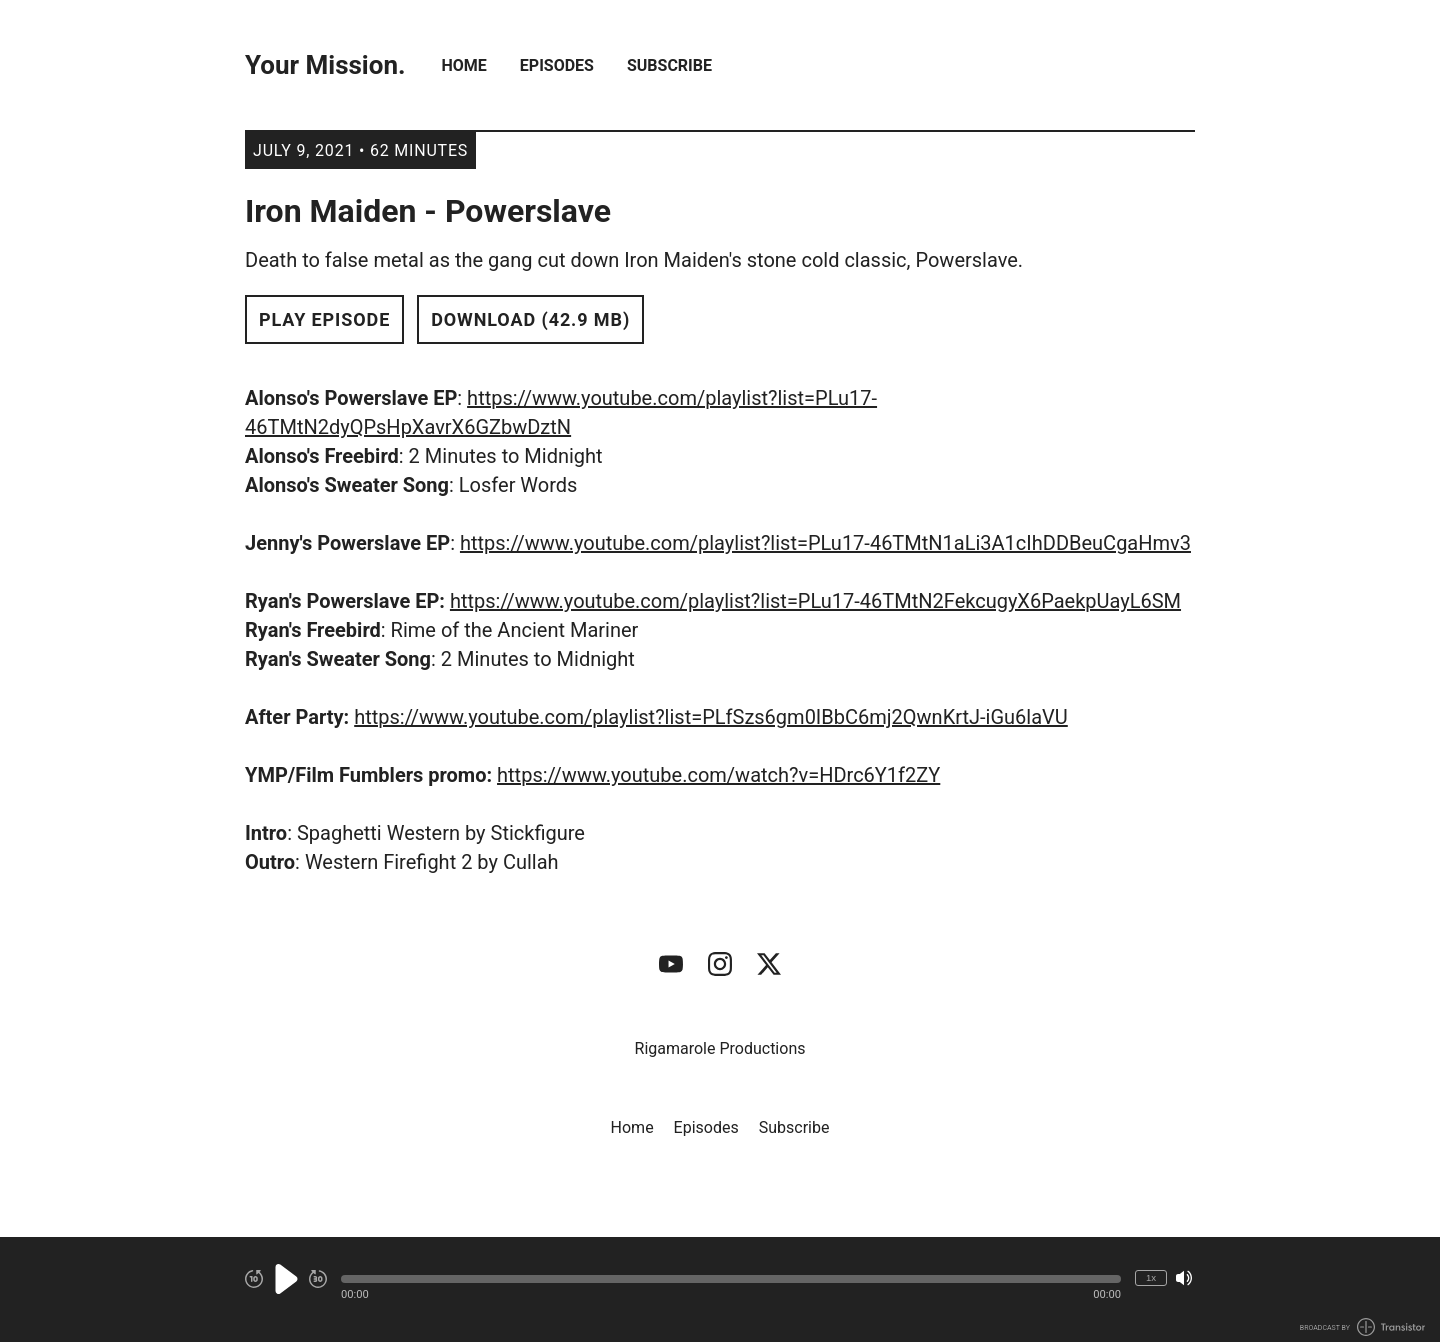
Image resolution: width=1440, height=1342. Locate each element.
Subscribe (669, 65)
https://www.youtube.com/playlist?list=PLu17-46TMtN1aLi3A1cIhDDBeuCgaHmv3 (825, 543)
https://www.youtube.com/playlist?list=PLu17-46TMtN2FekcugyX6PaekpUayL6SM (815, 601)
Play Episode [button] (324, 319)
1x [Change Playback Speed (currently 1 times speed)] (1151, 1277)
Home (464, 65)
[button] (731, 1279)
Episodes (557, 65)
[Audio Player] (720, 1289)
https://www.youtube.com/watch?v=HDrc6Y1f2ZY (718, 775)
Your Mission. (325, 65)
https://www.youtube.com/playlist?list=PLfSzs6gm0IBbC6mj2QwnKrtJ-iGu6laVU (711, 717)
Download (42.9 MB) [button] (530, 319)
